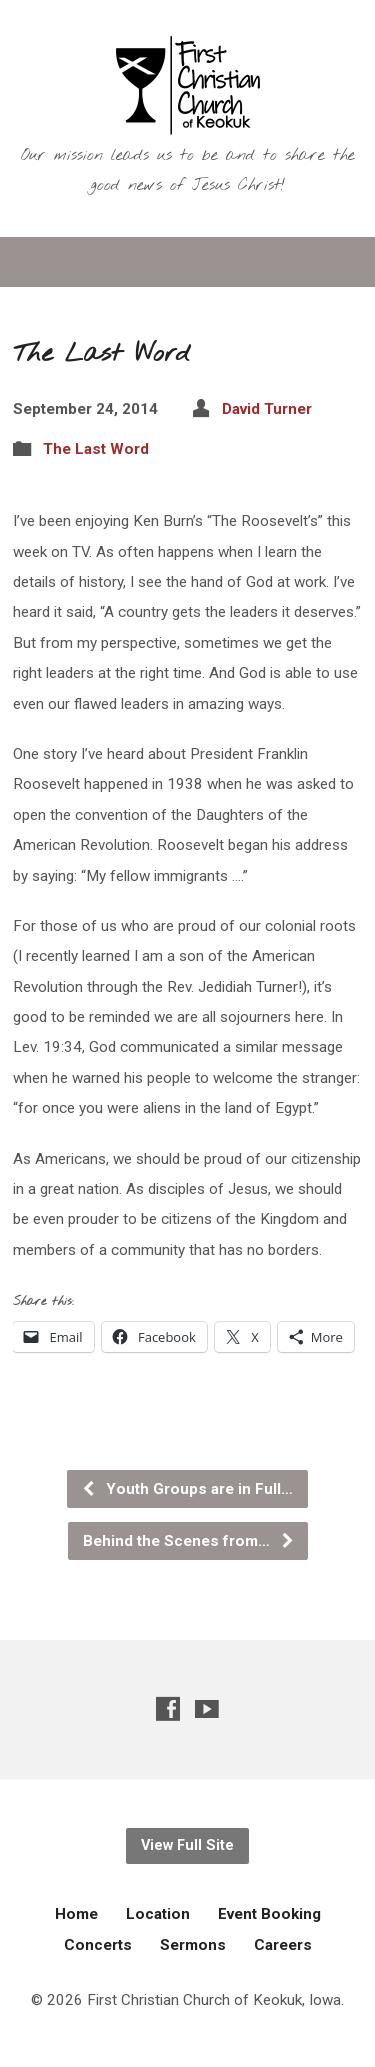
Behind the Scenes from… (189, 1541)
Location (158, 1914)
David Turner (267, 409)
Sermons (193, 1945)
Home (76, 1914)
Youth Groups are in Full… (187, 1489)
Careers (283, 1945)
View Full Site (187, 1845)
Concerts (98, 1945)
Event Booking (269, 1914)
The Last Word (96, 449)
